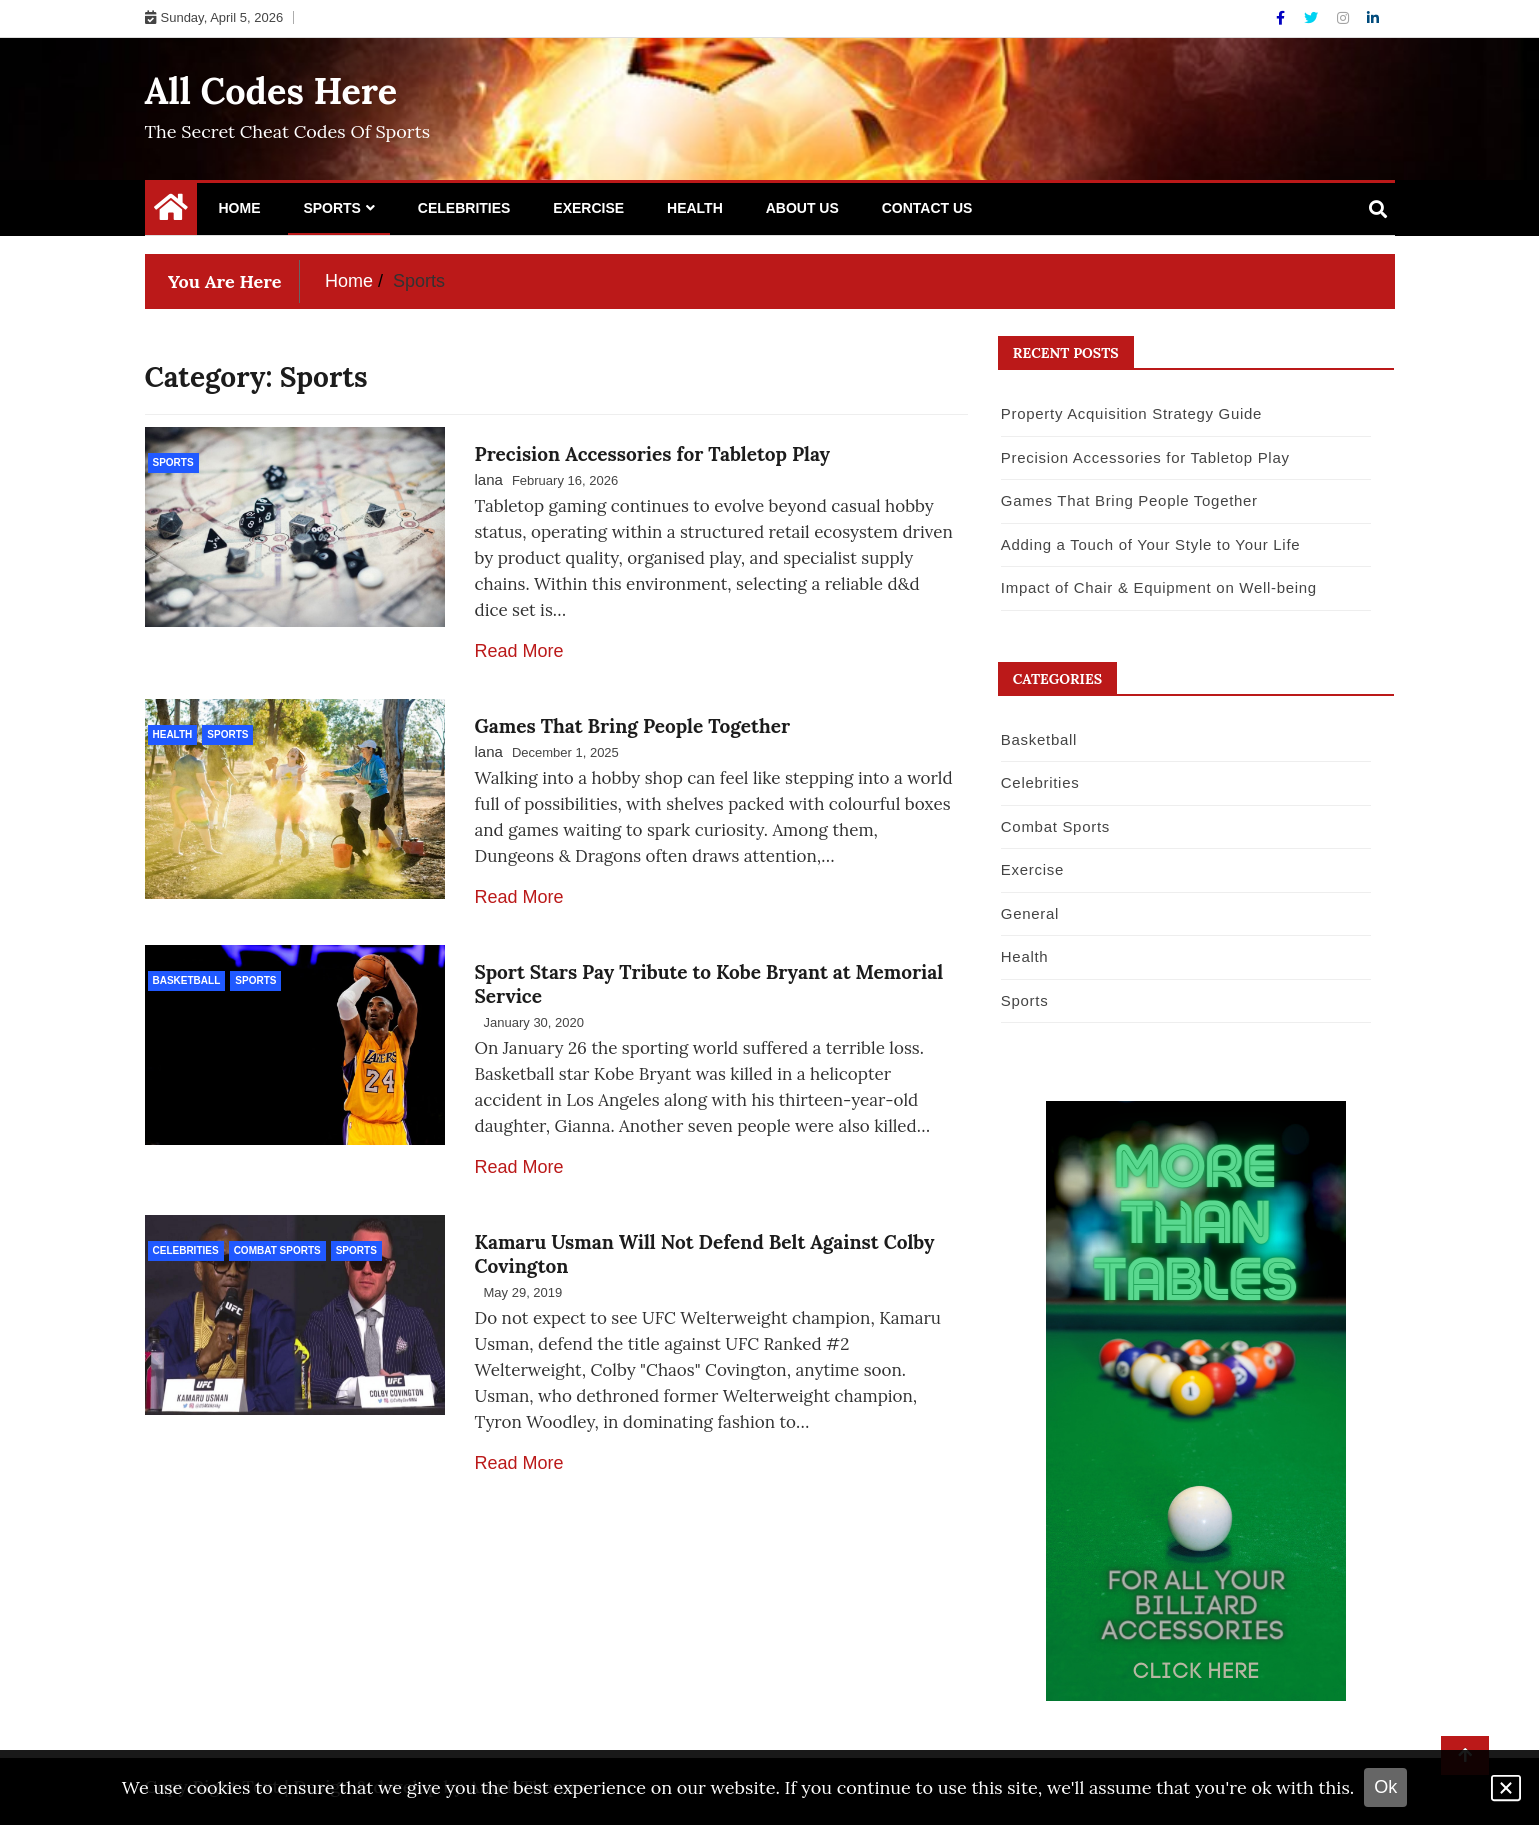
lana (489, 479)
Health (695, 208)
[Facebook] (1282, 18)
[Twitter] (1313, 18)
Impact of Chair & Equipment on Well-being (1159, 587)
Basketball (187, 980)
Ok (1385, 1787)
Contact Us (927, 208)
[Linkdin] (1373, 18)
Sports (332, 208)
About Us (802, 208)
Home (240, 208)
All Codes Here (271, 91)
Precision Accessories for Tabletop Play (653, 454)
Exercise (588, 208)
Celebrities (464, 208)
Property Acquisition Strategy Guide (1131, 413)
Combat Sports (277, 1250)
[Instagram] (1345, 18)
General (1030, 913)
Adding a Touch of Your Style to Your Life (1150, 544)
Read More (519, 651)
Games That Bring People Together (633, 726)
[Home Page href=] (171, 212)
